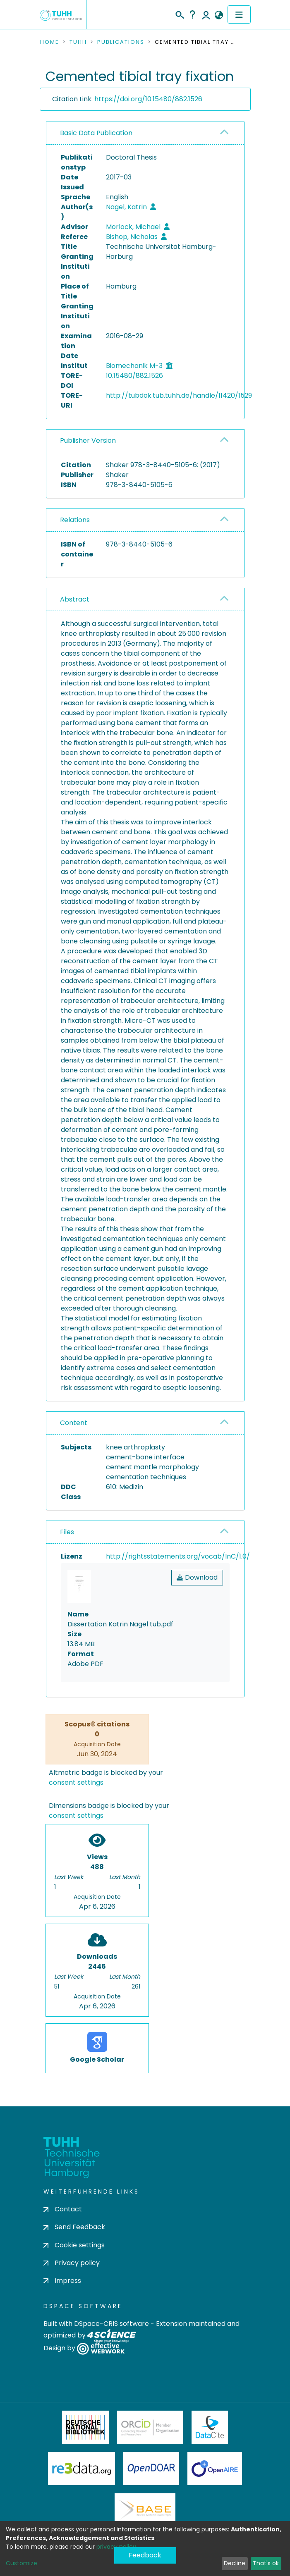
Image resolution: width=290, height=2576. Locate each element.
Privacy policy (71, 2263)
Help (192, 14)
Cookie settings (74, 2245)
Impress (62, 2280)
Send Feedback (74, 2227)
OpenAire (215, 2468)
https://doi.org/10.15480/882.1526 (148, 99)
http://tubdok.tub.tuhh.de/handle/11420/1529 (179, 395)
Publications (120, 42)
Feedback (145, 2555)
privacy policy (116, 2547)
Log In (206, 14)
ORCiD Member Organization (150, 2427)
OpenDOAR (151, 2468)
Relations (75, 520)
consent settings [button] (76, 1782)
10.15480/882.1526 (134, 375)
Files (67, 1532)
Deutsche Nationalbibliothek (85, 2427)
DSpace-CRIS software (111, 2323)
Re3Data (81, 2468)
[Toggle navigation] (239, 14)
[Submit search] (179, 14)
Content (73, 1423)
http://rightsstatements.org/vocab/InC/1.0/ (178, 1556)
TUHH (78, 42)
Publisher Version (88, 440)
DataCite (210, 2427)
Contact (62, 2209)
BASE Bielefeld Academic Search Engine (145, 2510)
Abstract (74, 599)
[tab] (145, 133)
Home (49, 42)
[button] (219, 15)
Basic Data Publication (96, 133)
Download (197, 1577)
